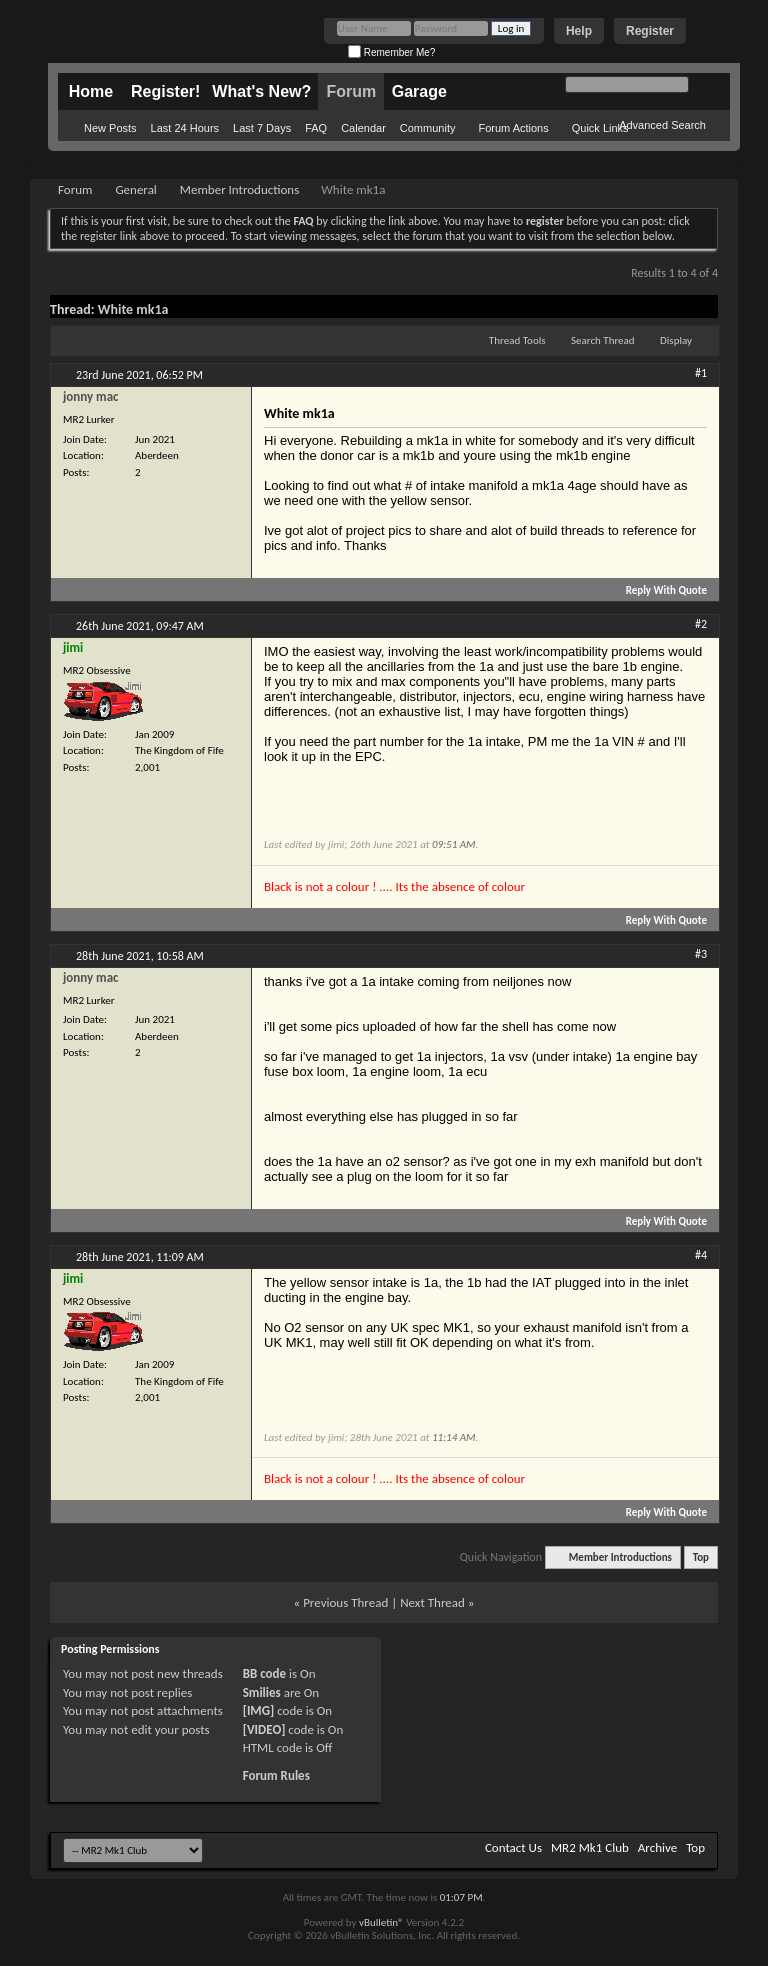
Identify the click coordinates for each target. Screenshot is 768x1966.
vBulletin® (381, 1922)
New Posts (110, 128)
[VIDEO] (264, 1729)
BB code (264, 1673)
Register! (165, 91)
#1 (701, 373)
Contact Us (513, 1847)
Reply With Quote (658, 590)
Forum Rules (276, 1775)
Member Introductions (239, 189)
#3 (701, 954)
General (135, 189)
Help (579, 31)
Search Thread (603, 340)
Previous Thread (345, 1602)
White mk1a (133, 309)
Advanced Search (662, 125)
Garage (419, 91)
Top (701, 1557)
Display (676, 340)
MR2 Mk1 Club (590, 1847)
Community (428, 128)
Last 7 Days (262, 128)
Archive (657, 1847)
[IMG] (259, 1710)
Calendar (363, 128)
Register (650, 31)
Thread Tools (517, 340)
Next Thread (432, 1602)
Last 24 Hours (185, 128)
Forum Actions (513, 128)
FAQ (316, 128)
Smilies (262, 1692)
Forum (351, 91)
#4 (701, 1255)
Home (91, 91)
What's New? (261, 91)
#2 (701, 624)
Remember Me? (391, 52)
